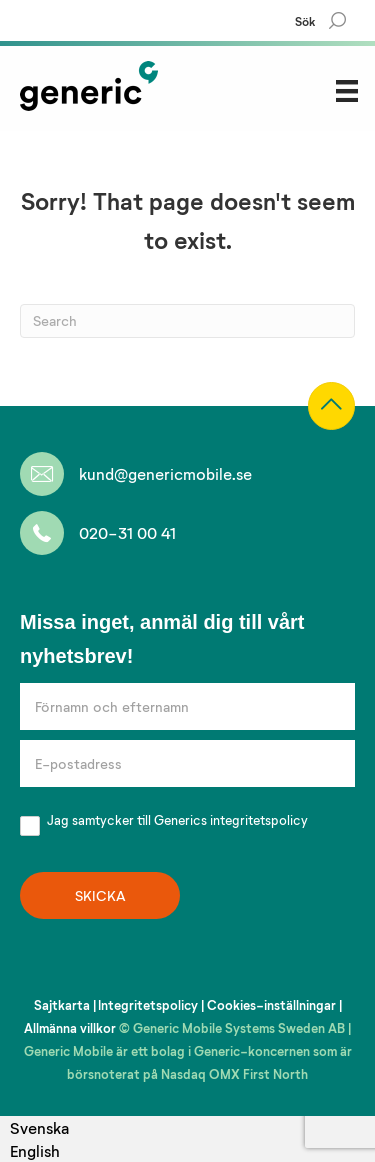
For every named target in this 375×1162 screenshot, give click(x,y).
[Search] (335, 20)
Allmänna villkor (70, 1028)
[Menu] (347, 90)
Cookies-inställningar (271, 1005)
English (35, 1150)
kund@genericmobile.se (165, 473)
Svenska (39, 1127)
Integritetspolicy (148, 1005)
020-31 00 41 (127, 532)
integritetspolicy (259, 820)
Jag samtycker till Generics (164, 822)
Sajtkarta (62, 1005)
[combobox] (39, 1127)
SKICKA (100, 895)
